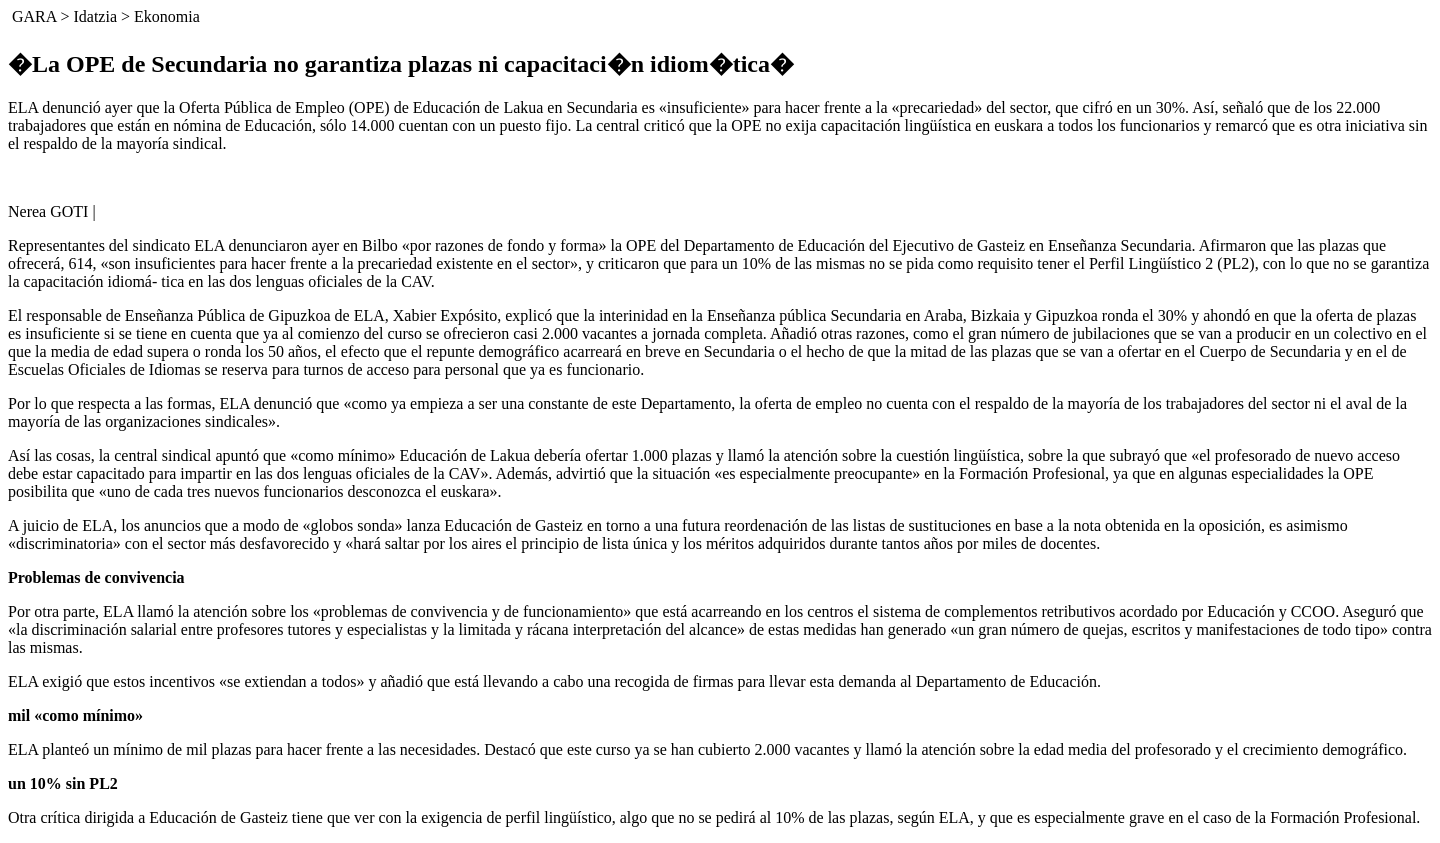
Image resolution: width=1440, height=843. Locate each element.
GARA (34, 16)
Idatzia (95, 16)
